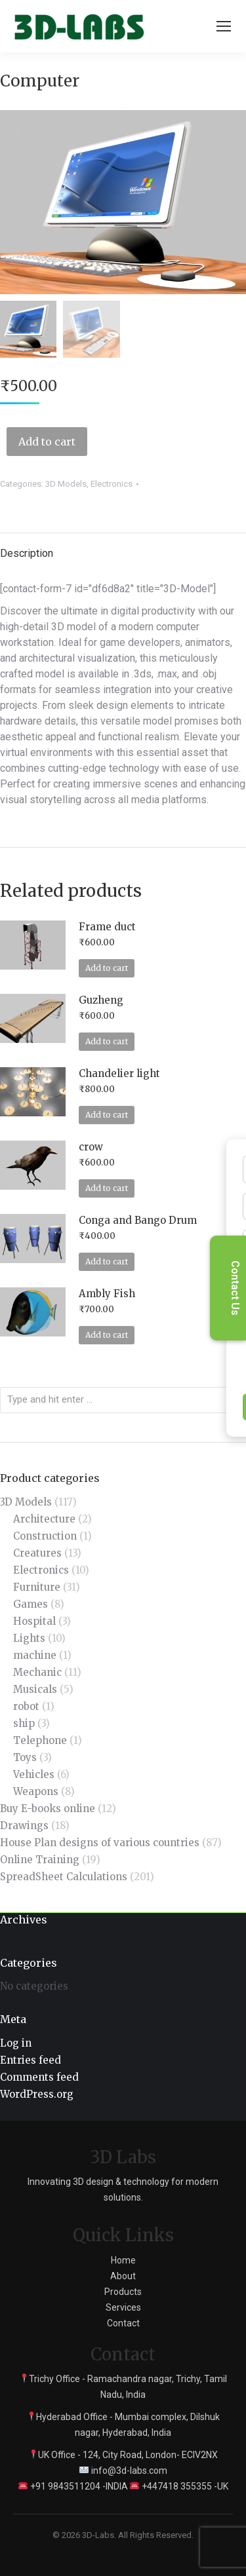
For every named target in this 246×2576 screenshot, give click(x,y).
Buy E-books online (47, 1808)
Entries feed (30, 2060)
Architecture (44, 1519)
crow (91, 1147)
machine (34, 1655)
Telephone (40, 1740)
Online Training (39, 1859)
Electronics (112, 484)
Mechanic (37, 1672)
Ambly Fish (107, 1293)
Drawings (24, 1825)
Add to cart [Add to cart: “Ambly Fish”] (106, 1335)
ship (24, 1723)
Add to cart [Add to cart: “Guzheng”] (106, 1041)
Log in (15, 2043)
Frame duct (107, 926)
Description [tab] (26, 553)
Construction (45, 1536)
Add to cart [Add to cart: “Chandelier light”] (106, 1115)
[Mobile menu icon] (224, 26)
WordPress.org (36, 2094)
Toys (25, 1757)
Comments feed (39, 2077)
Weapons (35, 1791)
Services (123, 2307)
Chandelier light (119, 1073)
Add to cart (46, 441)
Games (30, 1604)
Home (123, 2260)
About (123, 2276)
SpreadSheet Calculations (63, 1876)
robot (26, 1706)
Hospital (34, 1621)
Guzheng (101, 1000)
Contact (123, 2323)
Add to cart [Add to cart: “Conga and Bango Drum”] (106, 1261)
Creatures (37, 1553)
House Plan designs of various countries (99, 1842)
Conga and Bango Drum (138, 1220)
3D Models (66, 484)
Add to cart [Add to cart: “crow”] (106, 1188)
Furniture (36, 1587)
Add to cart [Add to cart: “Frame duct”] (106, 968)
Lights (29, 1638)
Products (123, 2291)
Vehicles (33, 1774)
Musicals (35, 1689)
